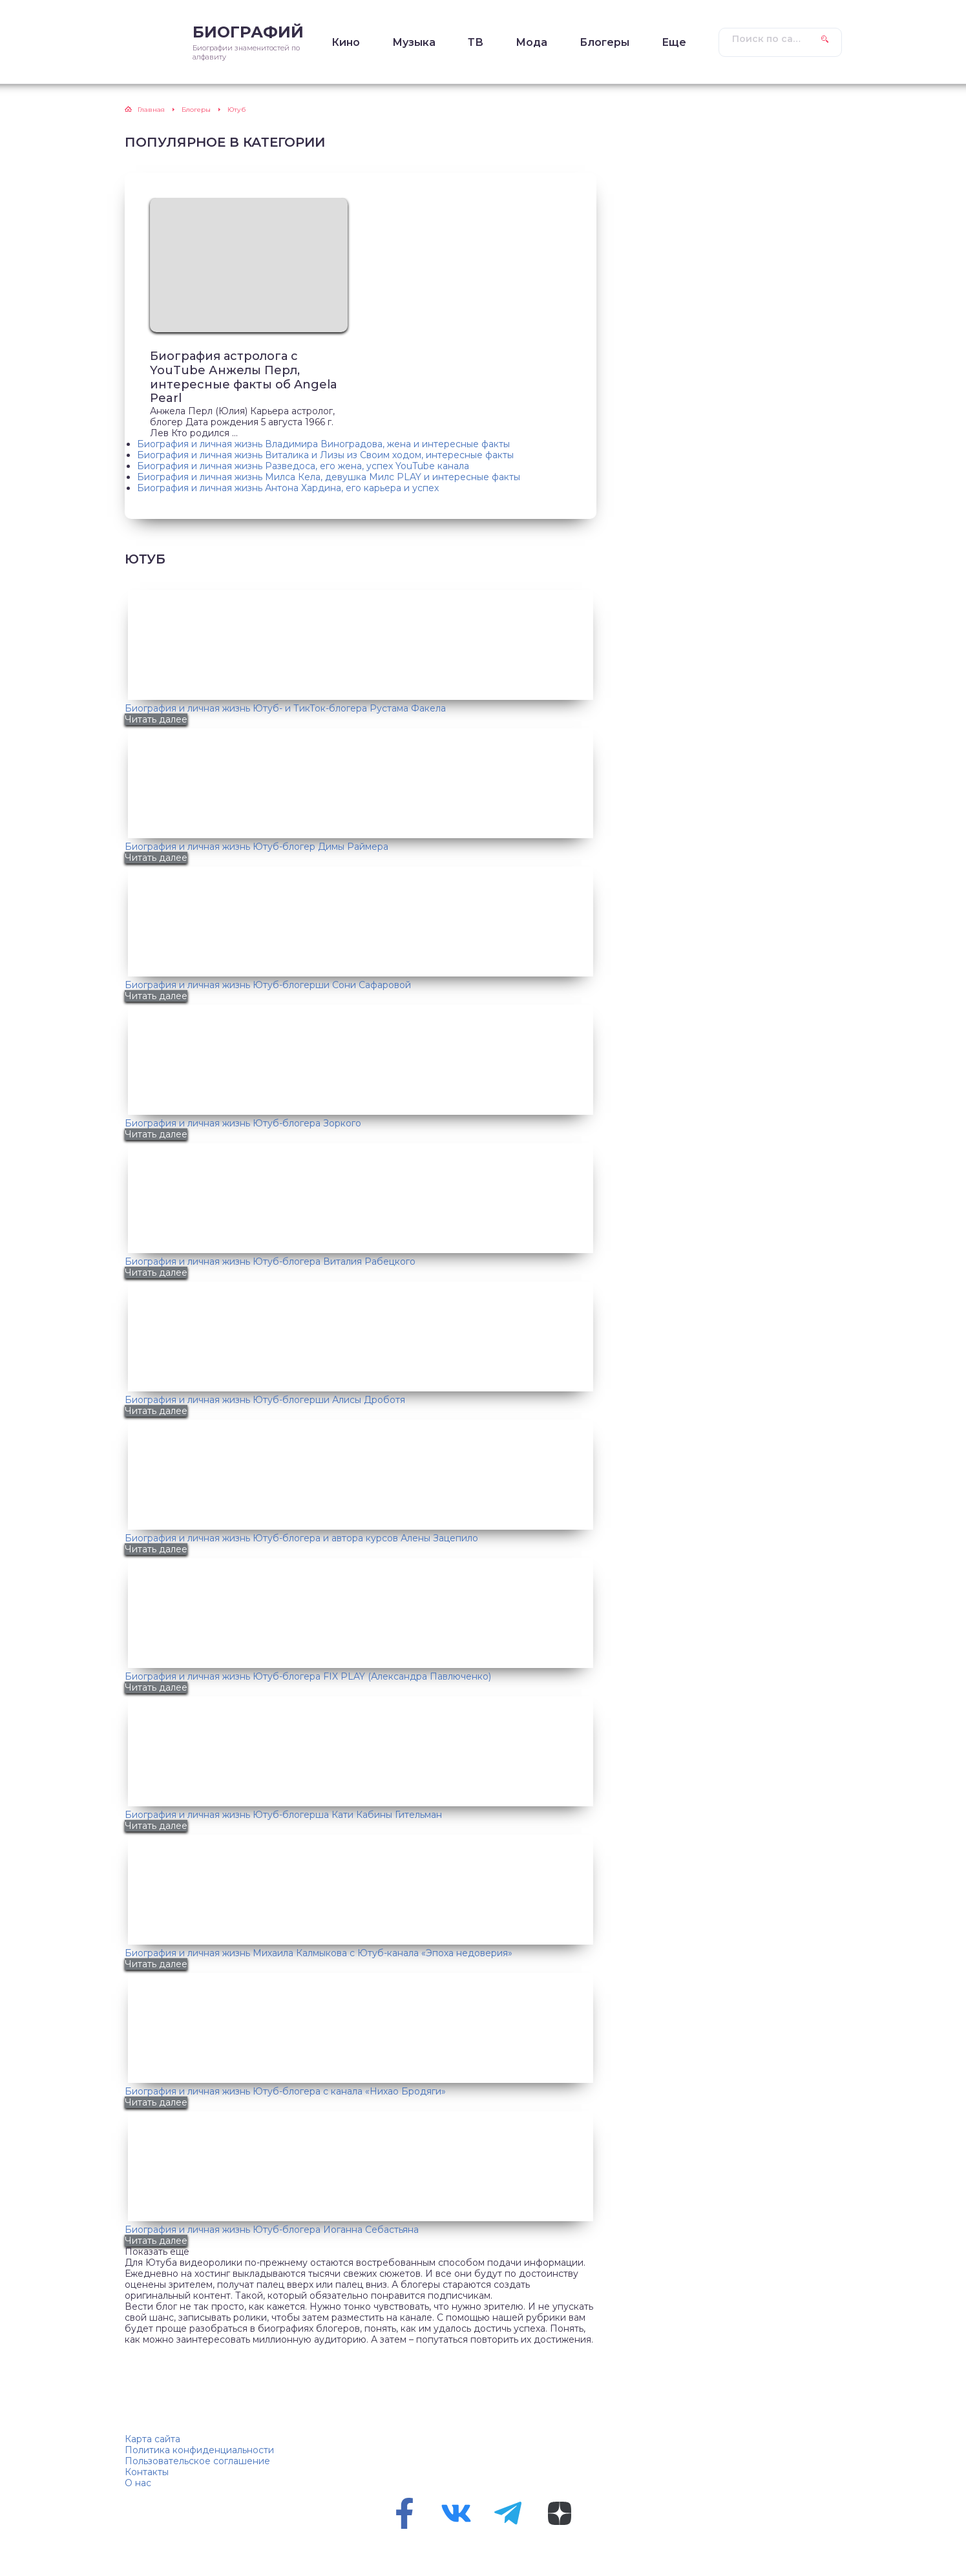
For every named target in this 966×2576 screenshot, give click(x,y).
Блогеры (604, 42)
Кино (345, 42)
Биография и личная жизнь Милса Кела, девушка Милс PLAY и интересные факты (328, 477)
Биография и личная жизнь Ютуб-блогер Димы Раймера (256, 846)
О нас (138, 2483)
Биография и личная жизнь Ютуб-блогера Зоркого (243, 1123)
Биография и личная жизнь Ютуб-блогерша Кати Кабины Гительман (283, 1815)
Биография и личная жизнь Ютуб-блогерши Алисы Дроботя (265, 1400)
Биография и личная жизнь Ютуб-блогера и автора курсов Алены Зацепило (301, 1538)
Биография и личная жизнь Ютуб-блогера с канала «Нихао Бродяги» (285, 2091)
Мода (531, 42)
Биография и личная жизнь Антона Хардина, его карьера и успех (288, 488)
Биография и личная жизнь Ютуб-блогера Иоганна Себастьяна (272, 2229)
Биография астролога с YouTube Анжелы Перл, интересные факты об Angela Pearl (243, 378)
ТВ (475, 42)
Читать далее (156, 719)
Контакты (147, 2472)
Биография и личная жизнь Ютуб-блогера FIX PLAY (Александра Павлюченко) (308, 1676)
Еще (674, 42)
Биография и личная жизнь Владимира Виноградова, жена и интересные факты (323, 444)
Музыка (414, 42)
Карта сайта (152, 2439)
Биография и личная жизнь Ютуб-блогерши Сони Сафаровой (268, 985)
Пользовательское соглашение (197, 2461)
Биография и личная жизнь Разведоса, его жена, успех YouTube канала (303, 466)
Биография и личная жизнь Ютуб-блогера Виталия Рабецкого (270, 1261)
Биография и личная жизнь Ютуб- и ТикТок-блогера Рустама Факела (285, 708)
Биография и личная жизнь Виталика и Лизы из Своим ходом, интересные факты (325, 455)
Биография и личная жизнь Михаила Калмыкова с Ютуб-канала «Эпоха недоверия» (318, 1953)
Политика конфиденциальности (199, 2450)
